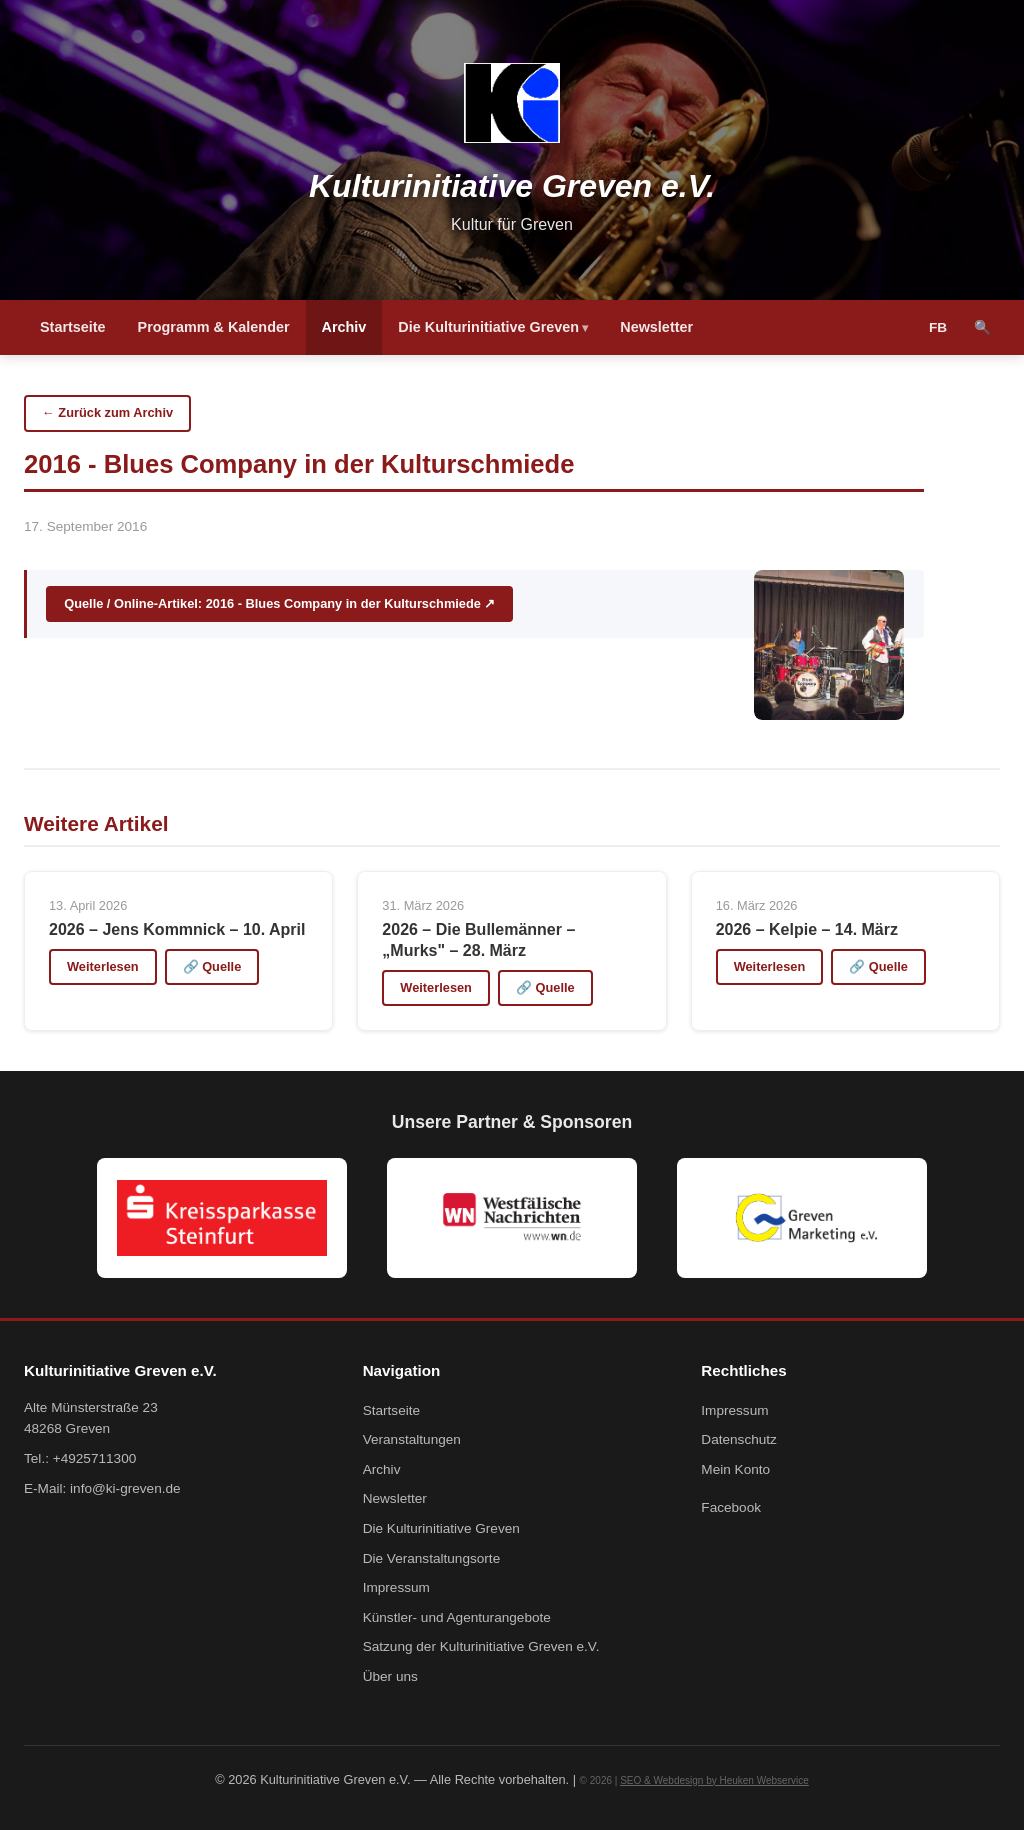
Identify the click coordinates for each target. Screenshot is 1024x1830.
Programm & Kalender (214, 327)
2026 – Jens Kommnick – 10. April (177, 929)
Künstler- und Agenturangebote (457, 1617)
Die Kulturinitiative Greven (488, 327)
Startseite (73, 327)
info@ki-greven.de (125, 1488)
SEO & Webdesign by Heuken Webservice (714, 1780)
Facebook (731, 1507)
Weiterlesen (103, 966)
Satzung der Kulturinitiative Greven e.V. (481, 1646)
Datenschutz (739, 1439)
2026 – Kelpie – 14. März (807, 929)
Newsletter (656, 327)
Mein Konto (735, 1469)
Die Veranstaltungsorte (432, 1558)
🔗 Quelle (212, 966)
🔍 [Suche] (982, 327)
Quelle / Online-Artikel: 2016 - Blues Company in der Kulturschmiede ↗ (279, 603)
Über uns (390, 1676)
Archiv (344, 327)
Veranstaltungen (412, 1439)
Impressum (396, 1587)
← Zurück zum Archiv (107, 412)
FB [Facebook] (938, 327)
